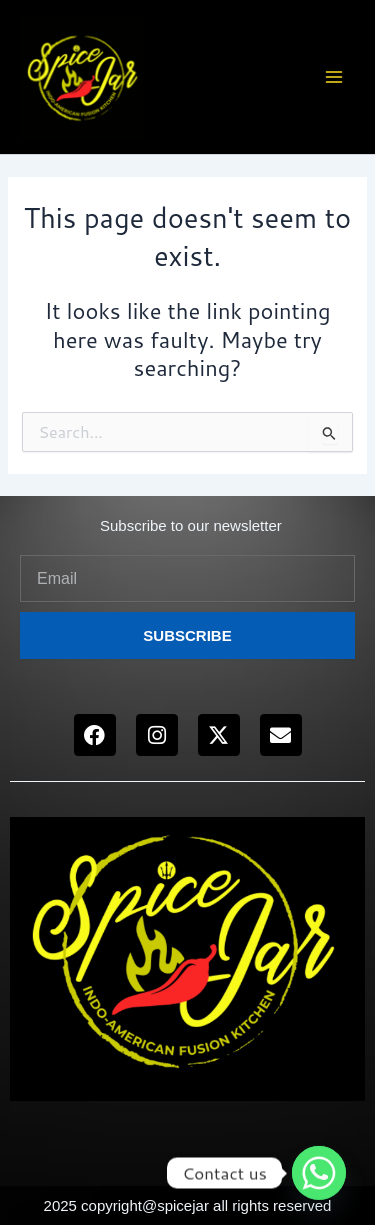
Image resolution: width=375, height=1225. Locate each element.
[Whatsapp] (319, 1173)
